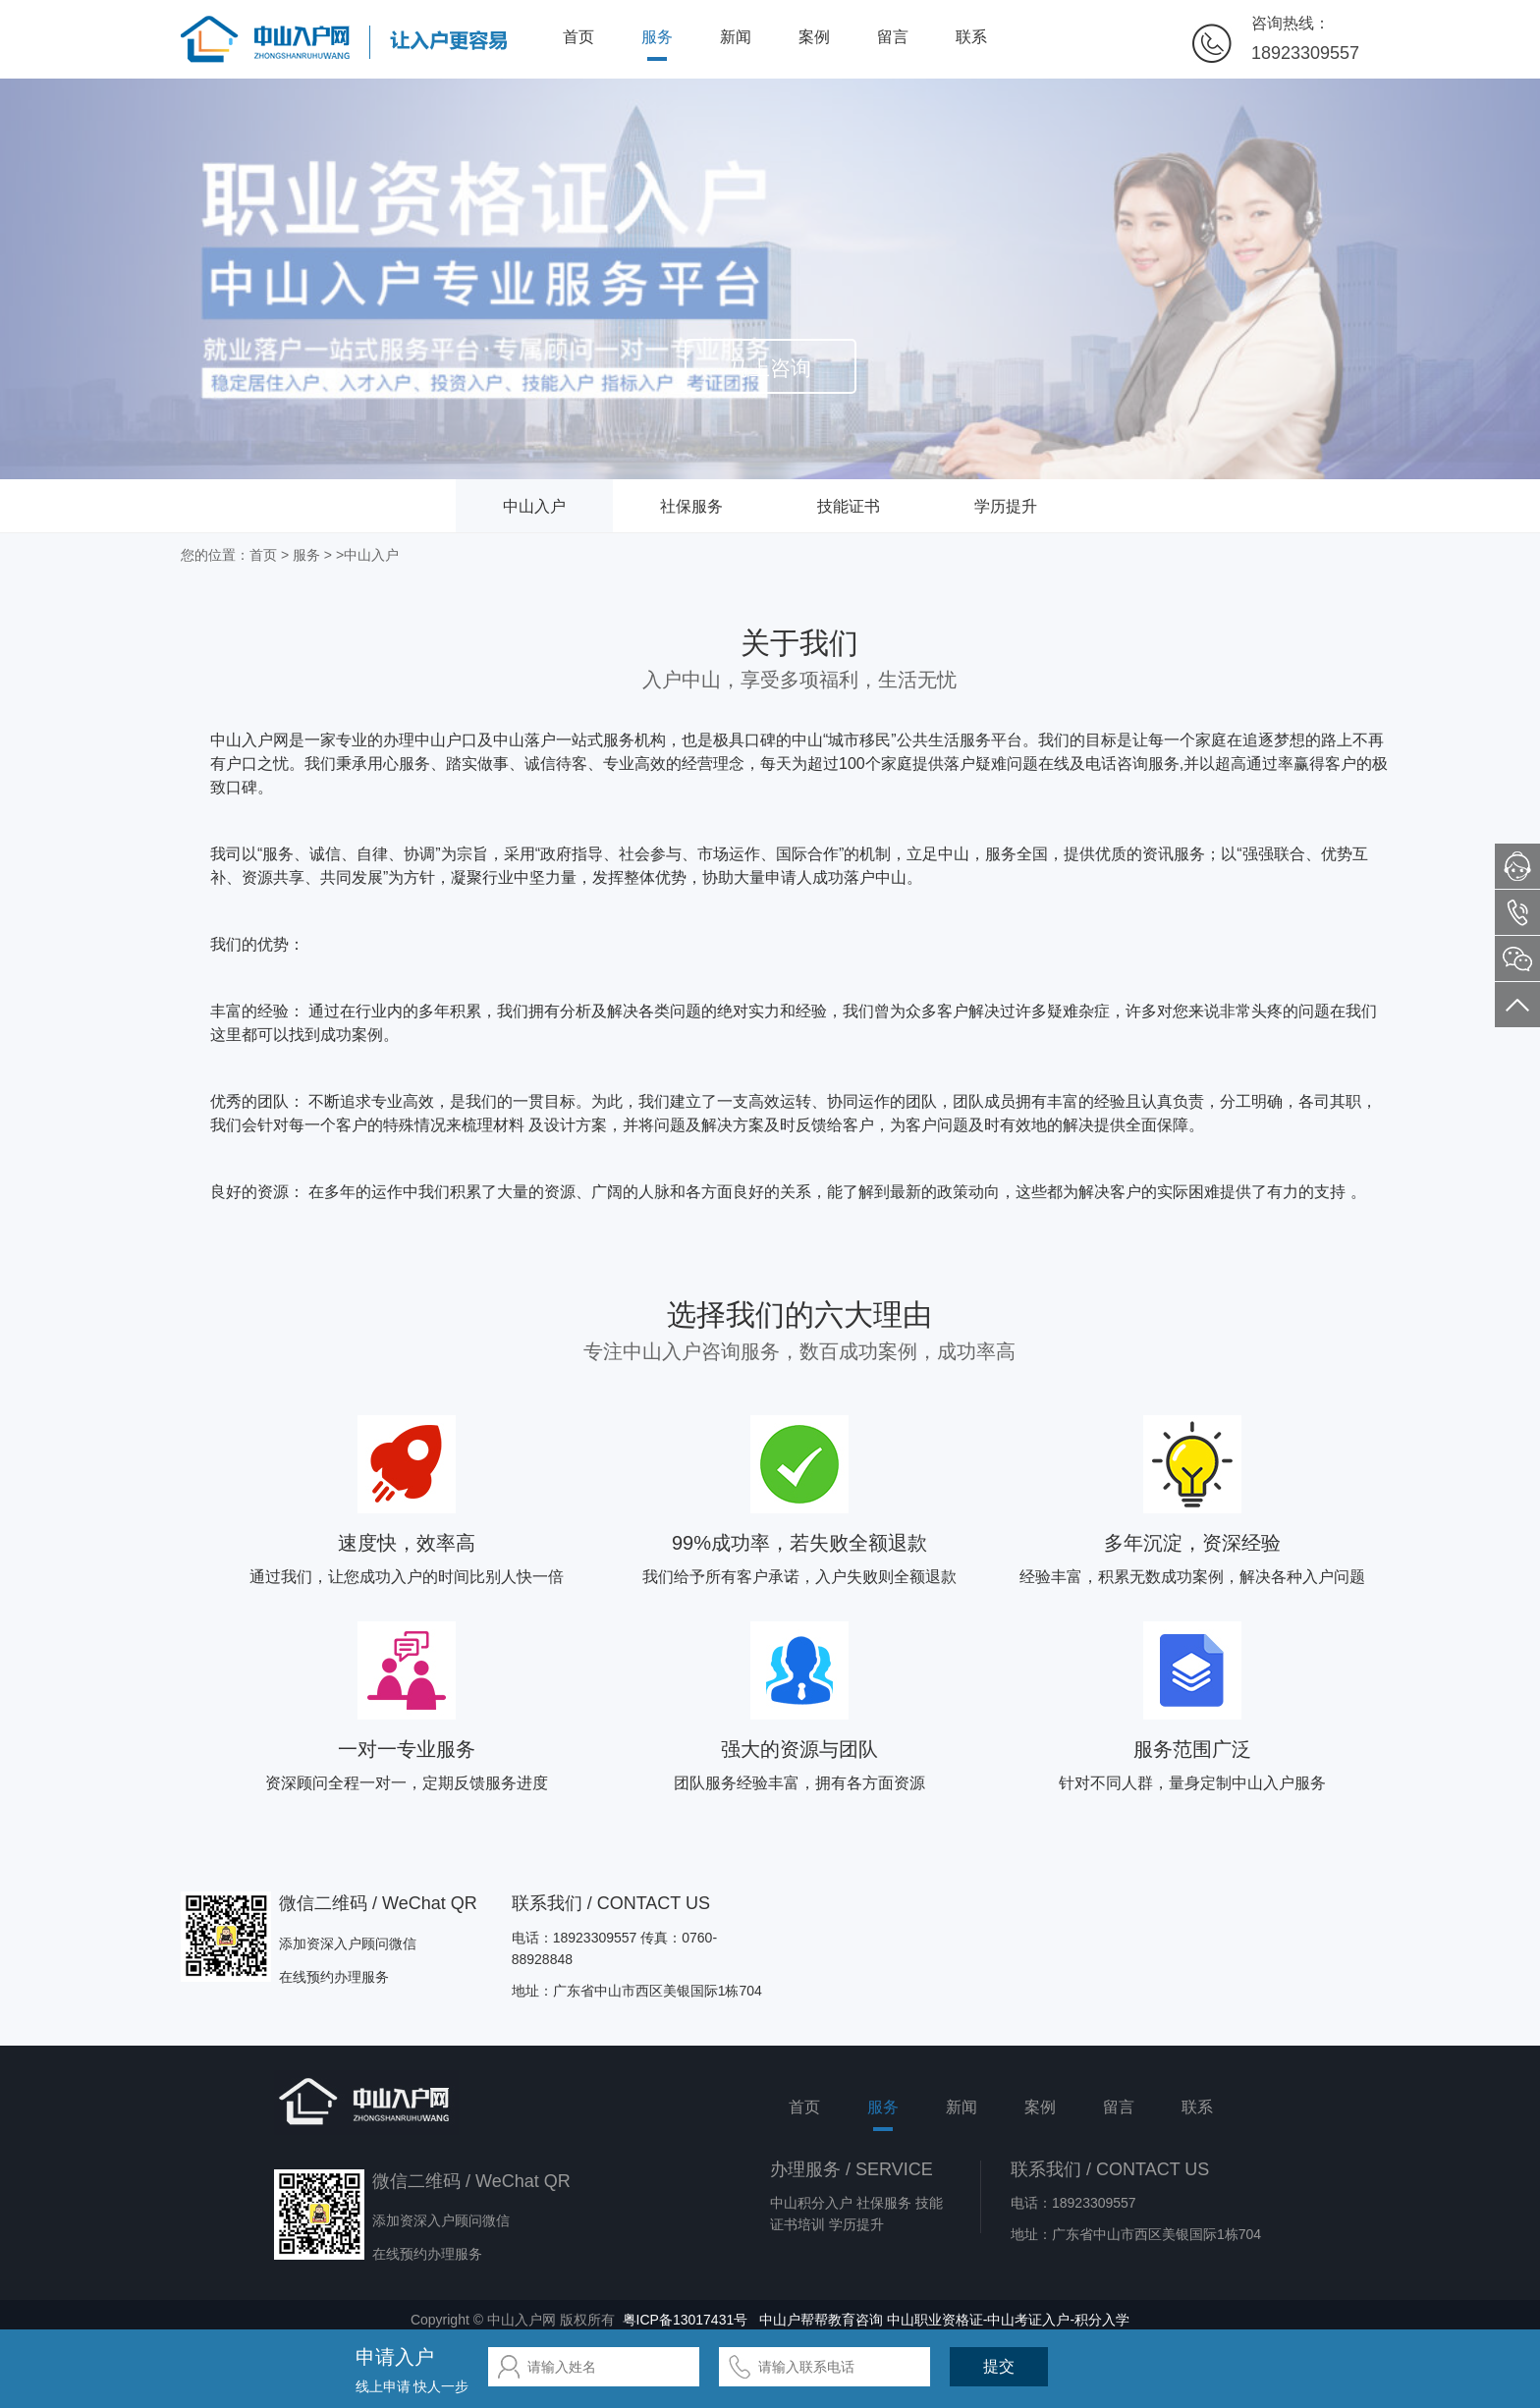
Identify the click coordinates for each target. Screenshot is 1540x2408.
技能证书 (848, 506)
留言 (892, 36)
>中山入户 (367, 555)
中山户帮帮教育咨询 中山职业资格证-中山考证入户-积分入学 (944, 2319)
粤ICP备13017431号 (685, 2319)
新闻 (735, 36)
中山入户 (534, 506)
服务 (657, 36)
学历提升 (1005, 506)
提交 (999, 2366)
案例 (814, 36)
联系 (971, 36)
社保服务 (691, 506)
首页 (578, 36)
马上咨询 (770, 367)
